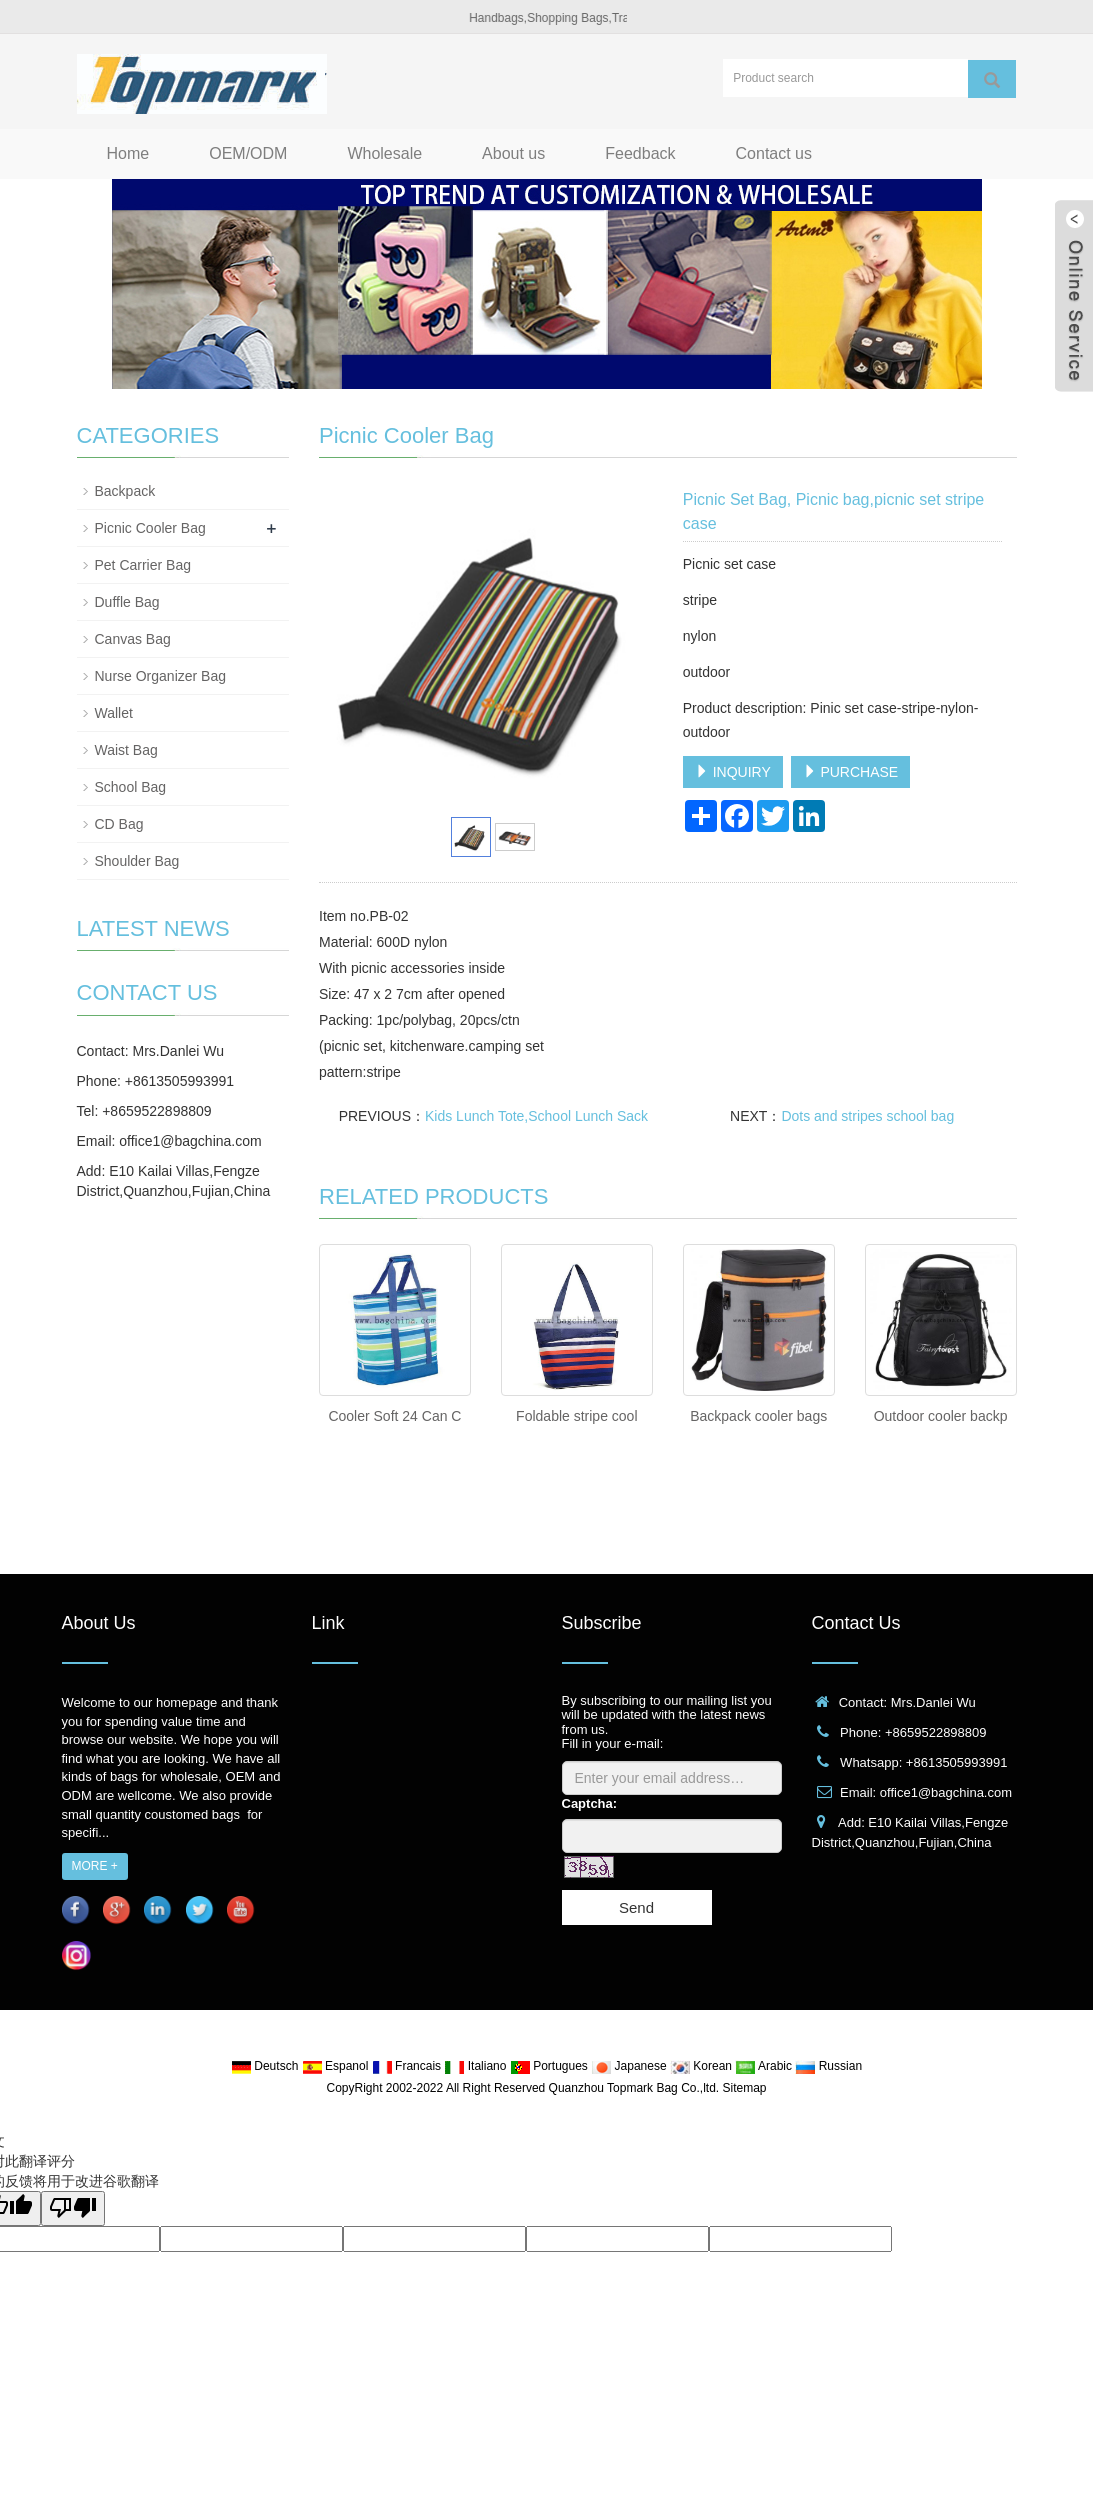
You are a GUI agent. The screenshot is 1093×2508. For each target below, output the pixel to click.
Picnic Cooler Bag (150, 528)
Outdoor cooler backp (941, 1416)
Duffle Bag (127, 602)
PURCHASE (851, 772)
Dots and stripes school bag (867, 1116)
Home (128, 153)
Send (636, 1907)
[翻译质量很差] (73, 2208)
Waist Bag (126, 750)
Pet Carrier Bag (143, 565)
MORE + (95, 1866)
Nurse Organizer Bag (161, 676)
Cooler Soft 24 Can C (394, 1416)
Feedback (640, 153)
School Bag (131, 787)
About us (513, 153)
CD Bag (119, 824)
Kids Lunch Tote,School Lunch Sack (536, 1116)
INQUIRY (733, 772)
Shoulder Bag (137, 861)
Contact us (774, 153)
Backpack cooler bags (758, 1416)
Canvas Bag (133, 639)
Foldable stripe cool (576, 1416)
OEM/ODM (248, 153)
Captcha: (590, 1803)
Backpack (125, 491)
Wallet (114, 713)
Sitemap (744, 2088)
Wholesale (384, 153)
